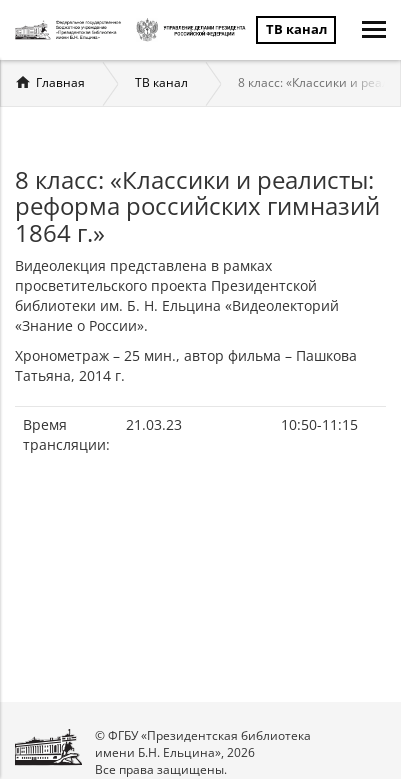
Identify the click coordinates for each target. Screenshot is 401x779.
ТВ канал (161, 82)
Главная (60, 82)
